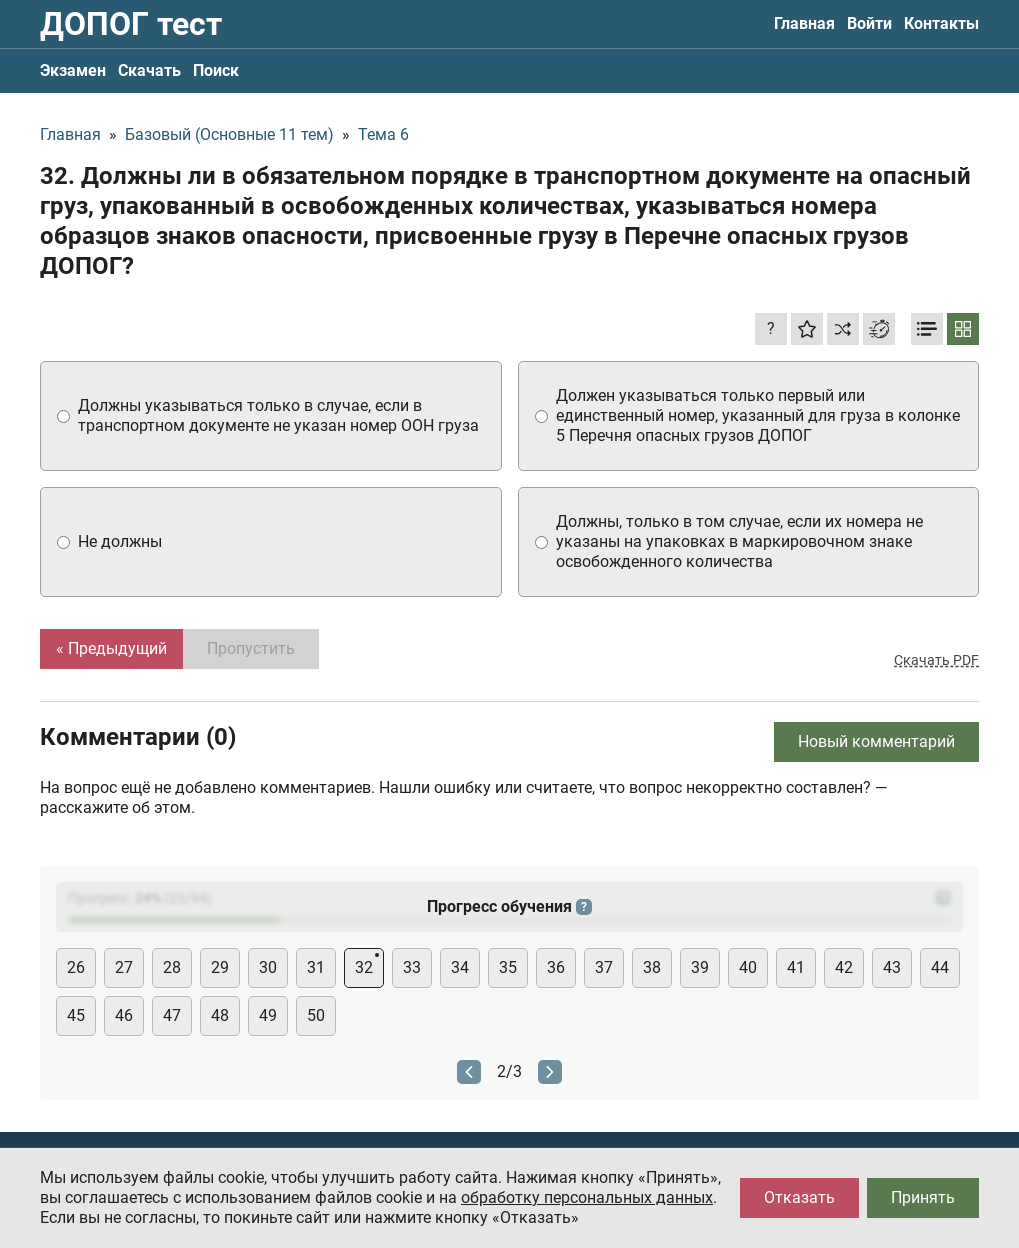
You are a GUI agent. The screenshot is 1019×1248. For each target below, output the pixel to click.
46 (124, 1015)
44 (940, 967)
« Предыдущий (111, 648)
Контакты (941, 23)
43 (892, 967)
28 (172, 967)
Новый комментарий (876, 741)
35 (508, 967)
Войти (869, 23)
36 (556, 967)
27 (124, 967)
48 (220, 1015)
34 (460, 967)
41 (796, 967)
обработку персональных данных (587, 1197)
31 (316, 967)
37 (604, 967)
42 (844, 967)
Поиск (216, 70)
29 (220, 967)
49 (268, 1015)
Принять (923, 1197)
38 (652, 967)
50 (316, 1015)
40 (748, 967)
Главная (804, 23)
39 (700, 967)
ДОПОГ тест (131, 24)
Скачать (149, 70)
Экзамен (73, 70)
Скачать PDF (936, 660)
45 (76, 1015)
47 (172, 1015)
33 (412, 967)
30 (268, 967)
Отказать (799, 1197)
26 (76, 967)
